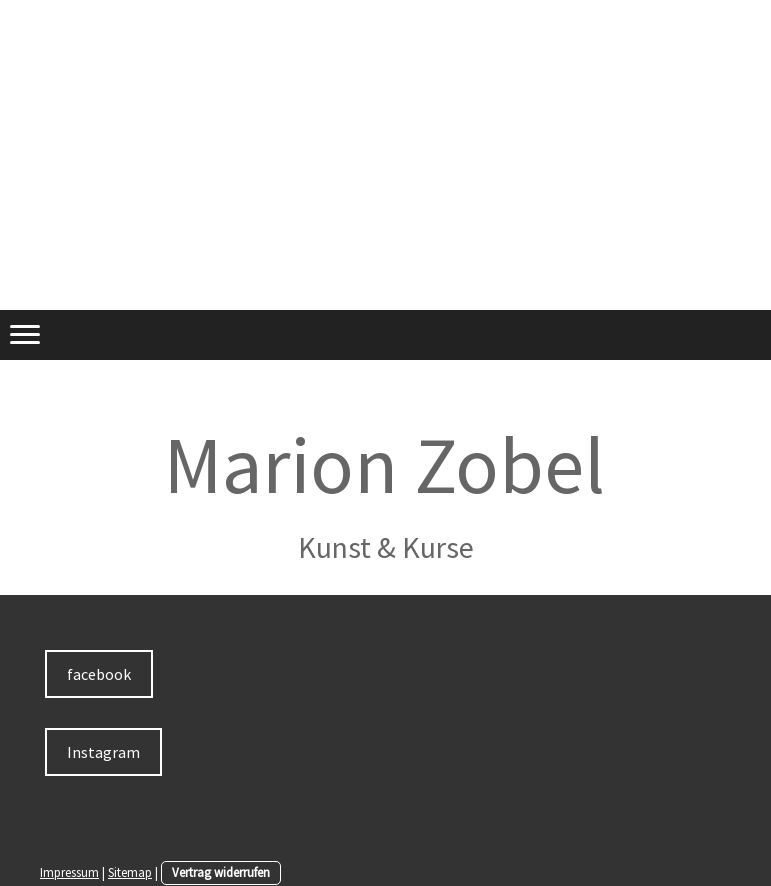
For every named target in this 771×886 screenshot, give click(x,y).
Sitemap (130, 872)
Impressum (69, 872)
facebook (99, 674)
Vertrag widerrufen (221, 872)
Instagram (103, 752)
